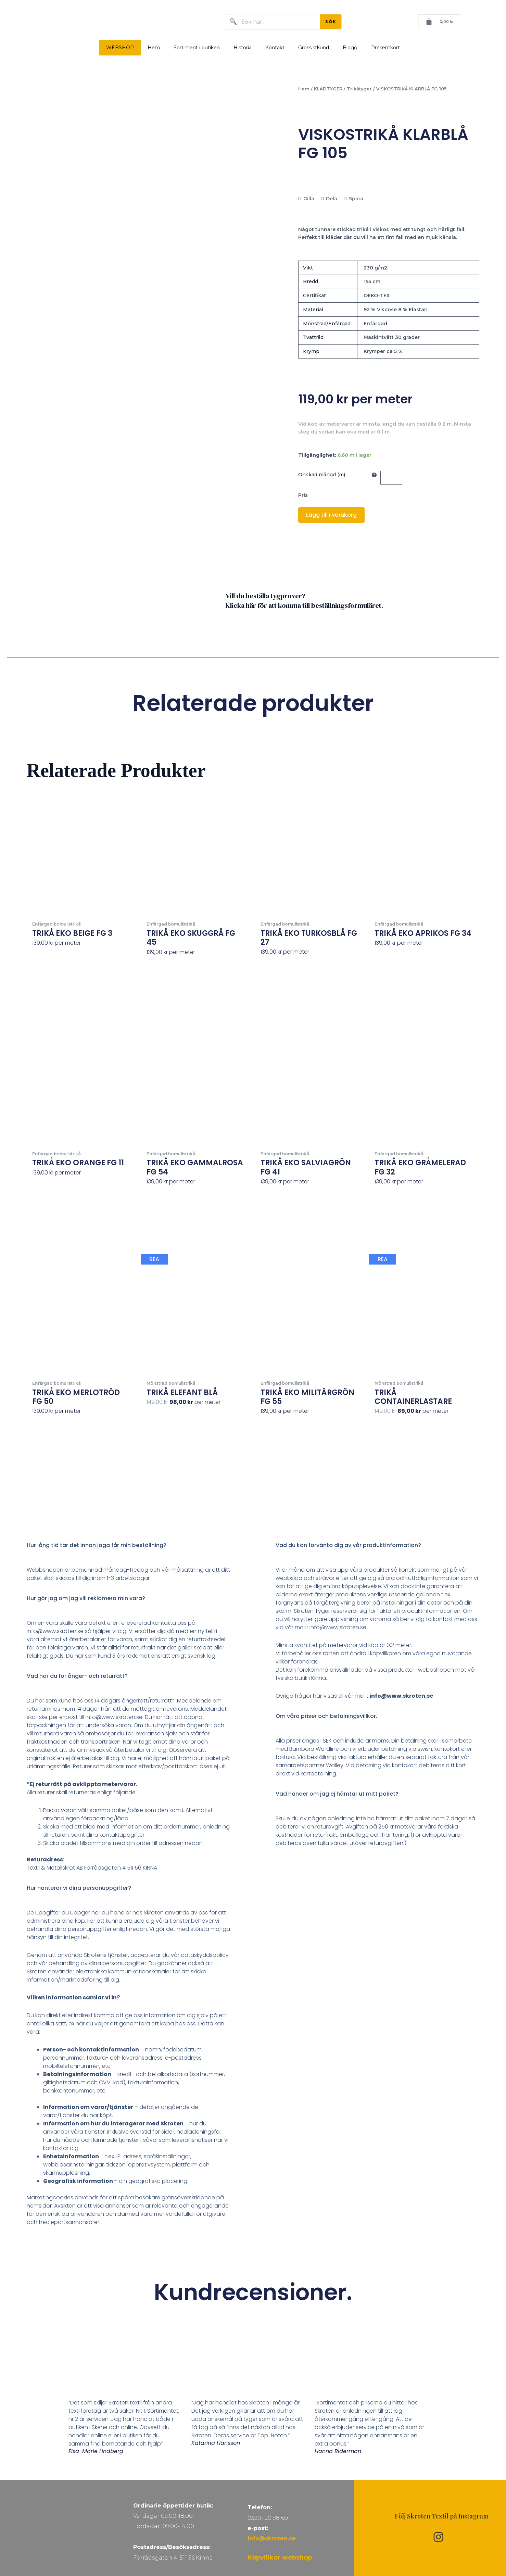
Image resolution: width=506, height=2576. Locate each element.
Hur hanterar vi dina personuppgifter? (79, 1888)
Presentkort (385, 48)
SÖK (330, 21)
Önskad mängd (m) (321, 475)
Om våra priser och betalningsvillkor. (326, 1716)
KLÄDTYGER (328, 88)
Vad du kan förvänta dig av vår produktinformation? (348, 1545)
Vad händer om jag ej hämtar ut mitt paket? (337, 1794)
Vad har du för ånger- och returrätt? (77, 1676)
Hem (154, 48)
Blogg (350, 48)
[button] (128, 1550)
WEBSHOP (120, 48)
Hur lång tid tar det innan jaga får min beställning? (96, 1545)
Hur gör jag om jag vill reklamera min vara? (86, 1598)
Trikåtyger (359, 88)
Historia (242, 48)
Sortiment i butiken (197, 48)
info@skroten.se (272, 2538)
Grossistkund (313, 48)
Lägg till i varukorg (331, 515)
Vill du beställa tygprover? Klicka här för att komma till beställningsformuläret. (304, 600)
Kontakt (274, 48)
